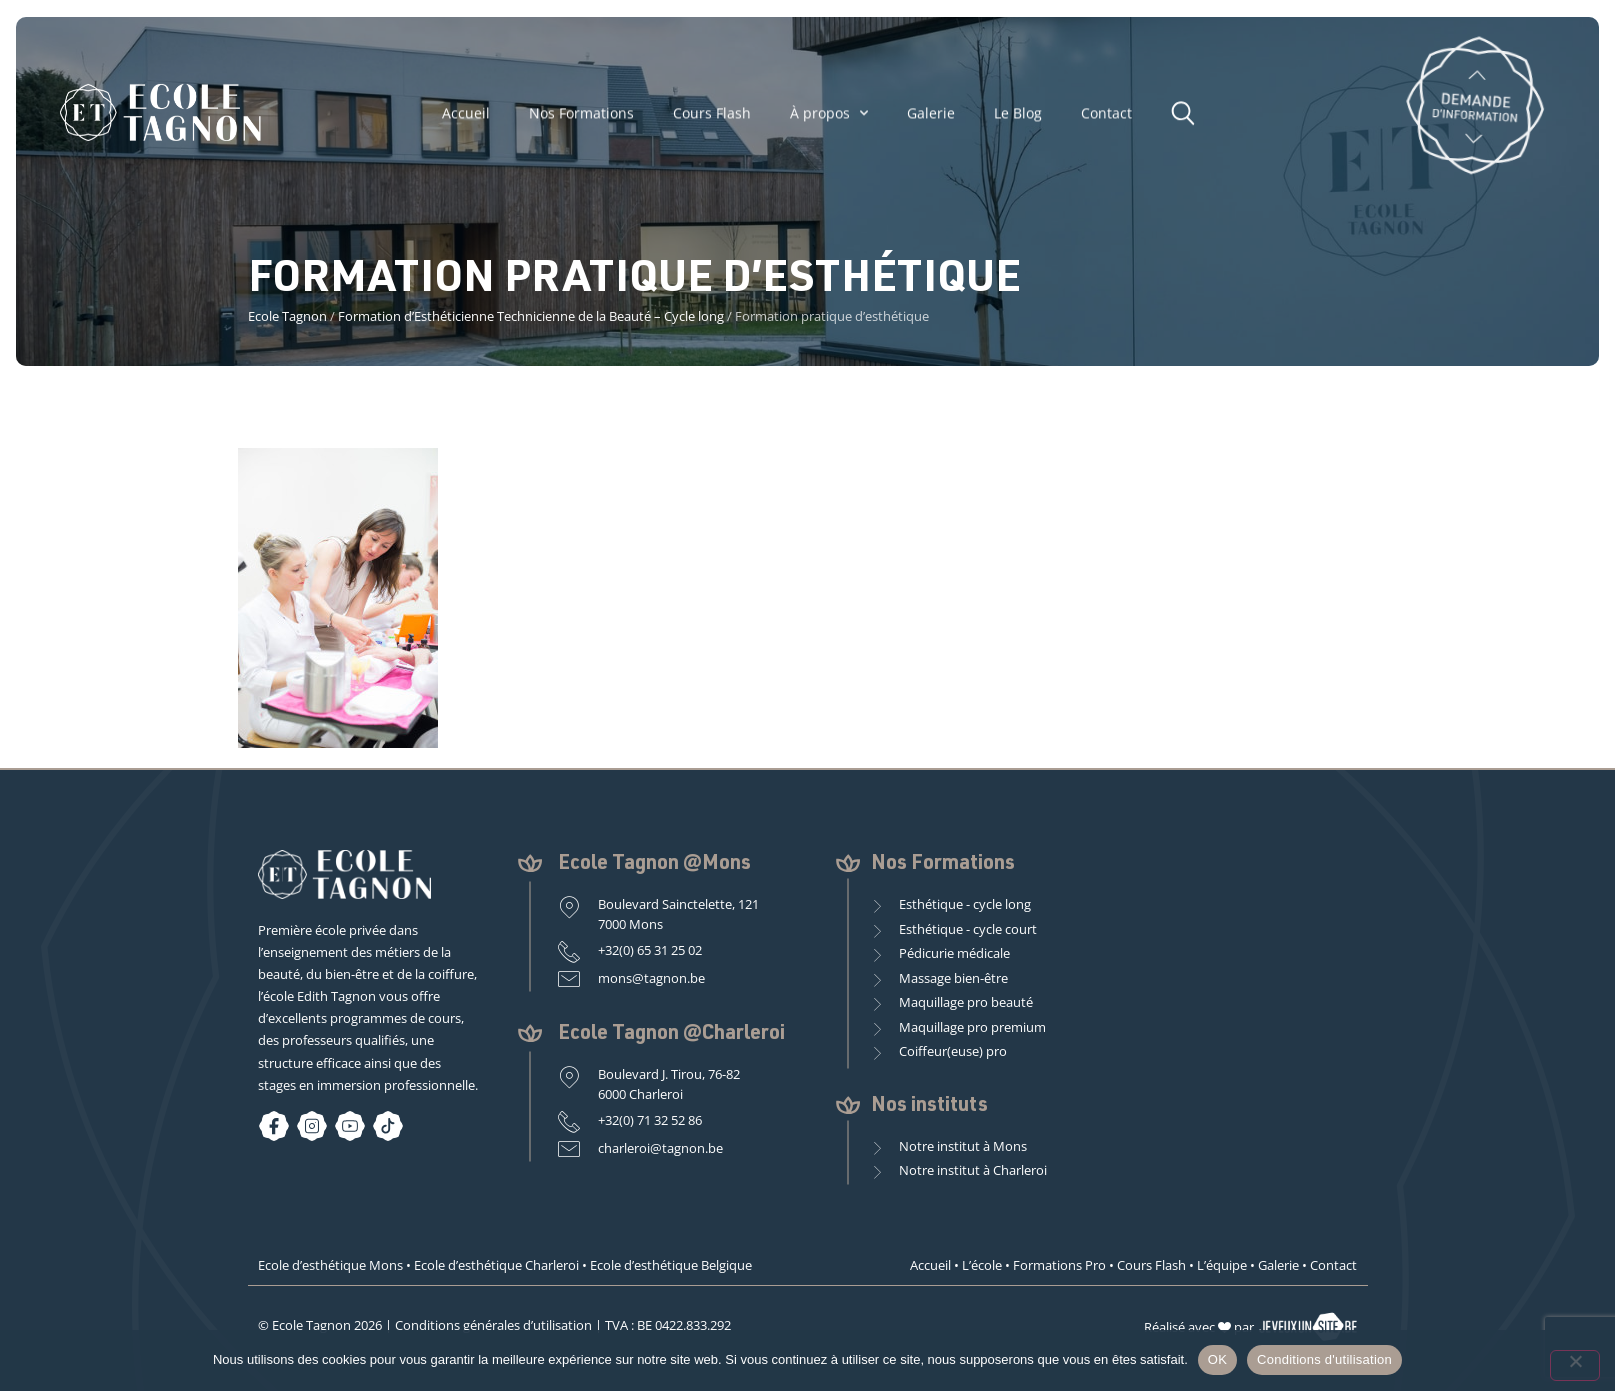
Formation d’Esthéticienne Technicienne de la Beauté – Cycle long (531, 316)
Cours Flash (712, 119)
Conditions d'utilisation (1324, 1359)
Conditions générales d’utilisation (493, 1325)
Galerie (931, 119)
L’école (982, 1265)
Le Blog (1018, 119)
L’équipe (1222, 1265)
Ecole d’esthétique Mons (330, 1265)
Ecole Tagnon (287, 316)
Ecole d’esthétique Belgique (671, 1265)
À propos (829, 118)
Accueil (466, 119)
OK (1217, 1359)
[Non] (1575, 1365)
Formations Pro (1059, 1265)
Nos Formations (581, 119)
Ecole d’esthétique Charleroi (496, 1265)
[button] (1188, 117)
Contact (1106, 119)
